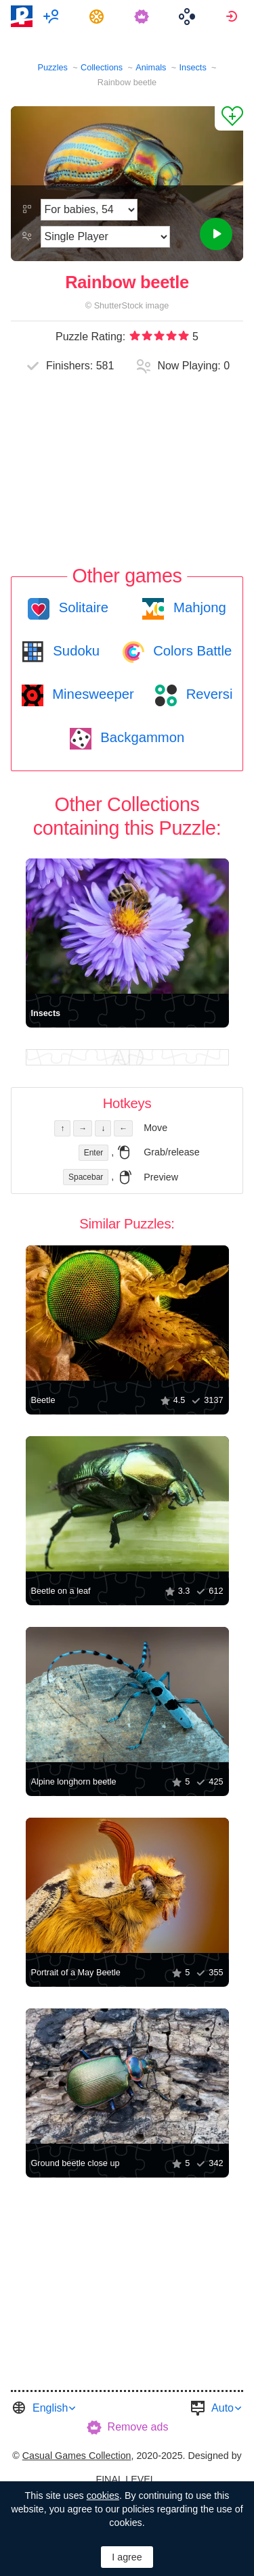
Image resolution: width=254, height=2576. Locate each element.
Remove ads (138, 2427)
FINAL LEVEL (125, 2479)
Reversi (207, 694)
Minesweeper (91, 694)
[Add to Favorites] (229, 118)
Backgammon (141, 737)
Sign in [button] (233, 16)
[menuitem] (53, 16)
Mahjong (197, 607)
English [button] (50, 2408)
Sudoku (74, 650)
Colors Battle (191, 650)
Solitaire (81, 607)
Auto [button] (222, 2408)
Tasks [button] (98, 16)
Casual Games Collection (76, 2455)
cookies (103, 2495)
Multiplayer (53, 16)
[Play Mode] (105, 237)
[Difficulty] (89, 210)
